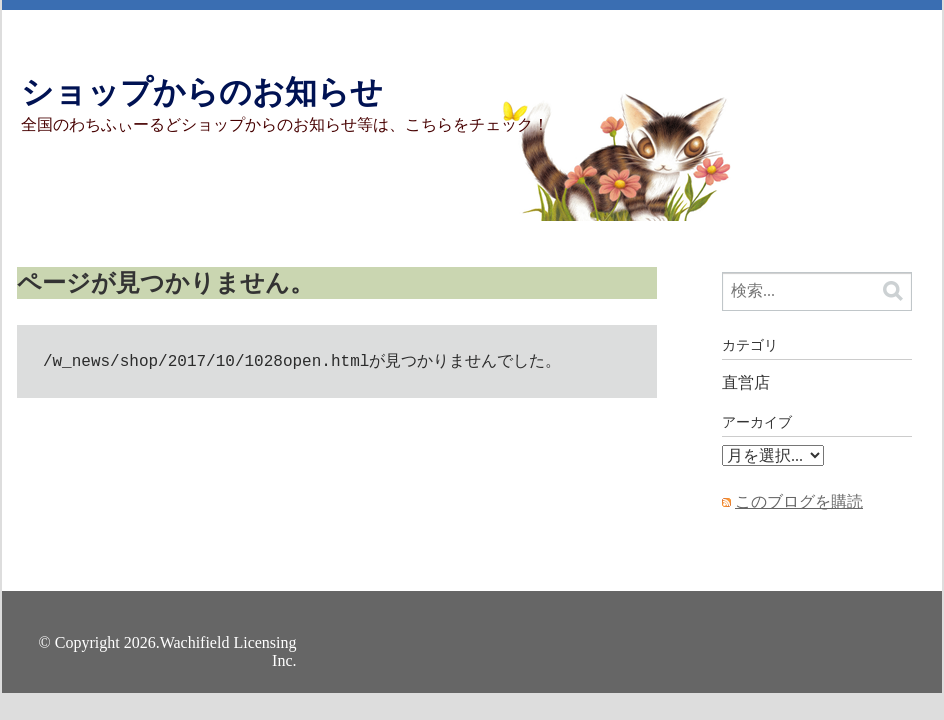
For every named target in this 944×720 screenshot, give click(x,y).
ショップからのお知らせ (202, 92)
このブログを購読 (799, 501)
